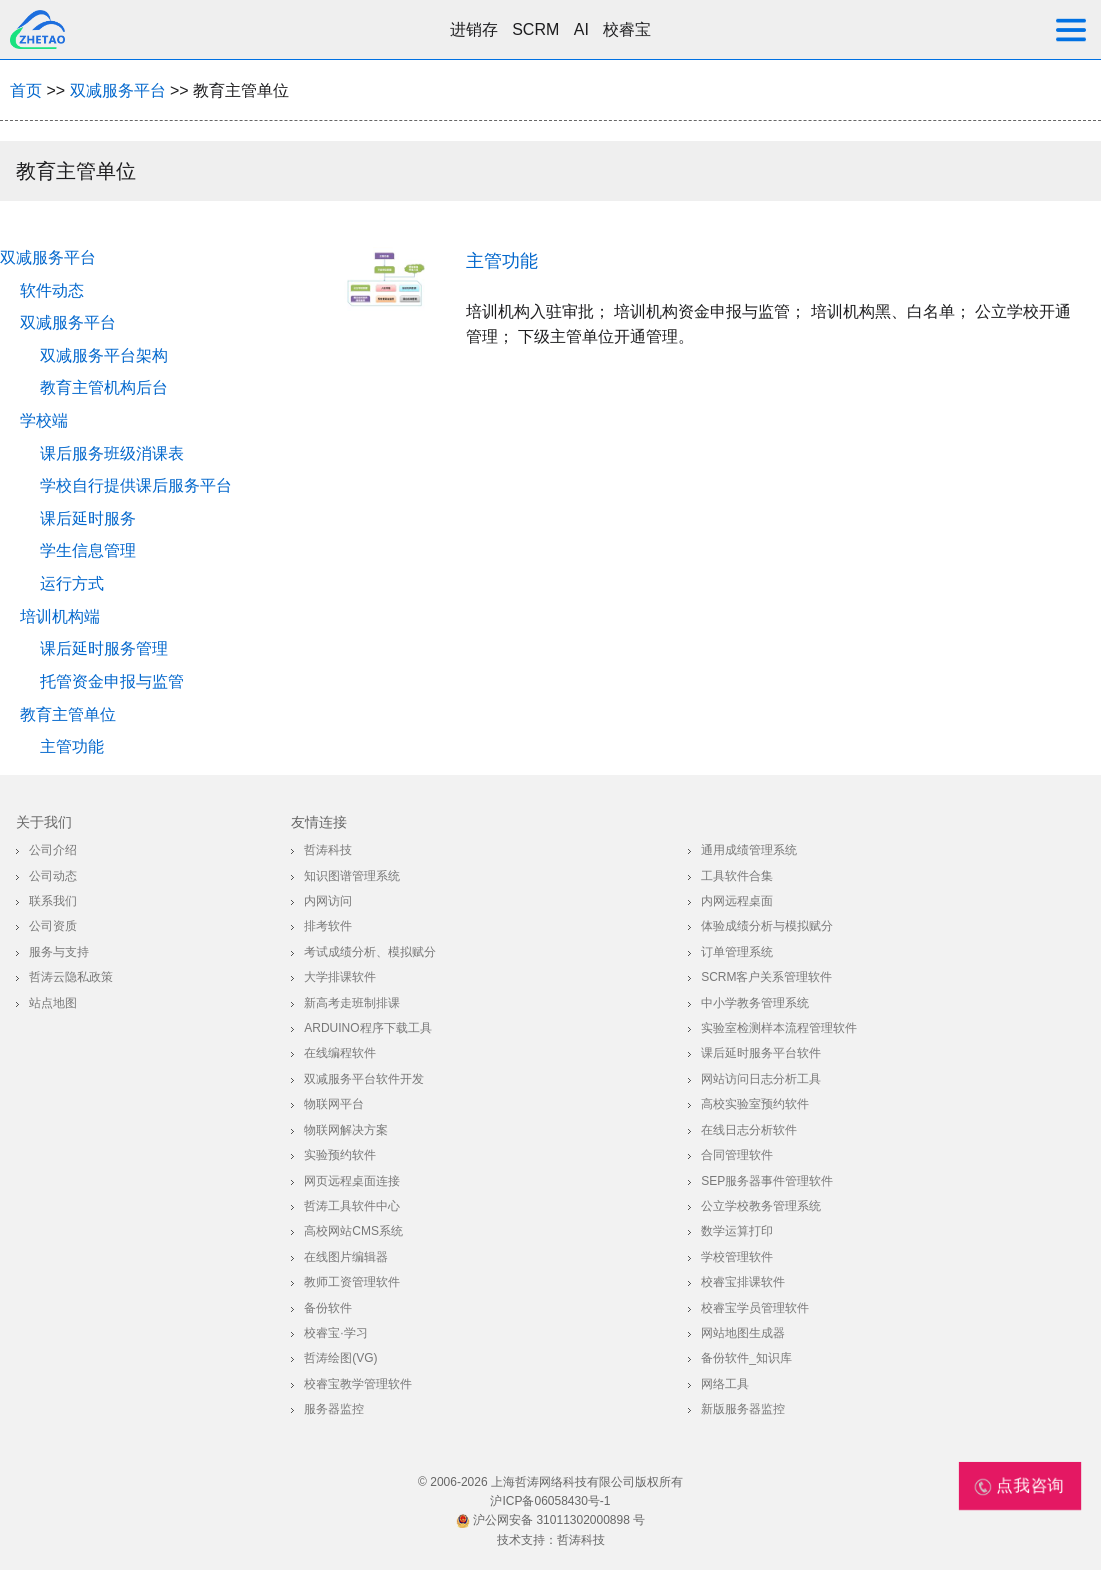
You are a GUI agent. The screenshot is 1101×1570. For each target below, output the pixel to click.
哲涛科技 (328, 850)
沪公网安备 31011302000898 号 (550, 1520)
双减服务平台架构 (104, 355)
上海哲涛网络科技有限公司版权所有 (587, 1482)
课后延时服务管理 (104, 648)
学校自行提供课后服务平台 (136, 485)
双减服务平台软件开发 (364, 1079)
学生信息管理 (88, 550)
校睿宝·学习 (335, 1333)
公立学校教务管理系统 (761, 1206)
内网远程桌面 (737, 901)
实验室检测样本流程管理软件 (779, 1028)
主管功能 (72, 746)
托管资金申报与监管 (112, 681)
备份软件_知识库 (746, 1358)
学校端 (44, 420)
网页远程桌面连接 (352, 1181)
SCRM (535, 29)
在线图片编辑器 (346, 1257)
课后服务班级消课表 (112, 453)
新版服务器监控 (743, 1409)
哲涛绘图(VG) (340, 1358)
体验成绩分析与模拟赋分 (767, 926)
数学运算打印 (737, 1231)
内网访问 (328, 901)
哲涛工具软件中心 (352, 1206)
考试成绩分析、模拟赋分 (370, 952)
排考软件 (328, 926)
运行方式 (72, 583)
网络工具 (725, 1384)
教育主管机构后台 (104, 387)
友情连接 (319, 822)
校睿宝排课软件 (743, 1282)
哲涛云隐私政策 (71, 977)
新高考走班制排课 (352, 1003)
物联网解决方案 (346, 1130)
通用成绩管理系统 (749, 850)
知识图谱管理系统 (352, 876)
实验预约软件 (340, 1155)
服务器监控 (334, 1409)
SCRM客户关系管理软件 (766, 977)
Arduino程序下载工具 (367, 1028)
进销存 (474, 29)
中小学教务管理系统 (755, 1003)
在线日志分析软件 (749, 1130)
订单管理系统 (737, 952)
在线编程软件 (340, 1053)
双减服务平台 (118, 90)
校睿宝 (627, 29)
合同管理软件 (737, 1155)
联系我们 (53, 901)
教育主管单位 (68, 714)
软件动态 (52, 290)
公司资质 (53, 926)
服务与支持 (59, 952)
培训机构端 (60, 616)
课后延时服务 (88, 518)
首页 (26, 90)
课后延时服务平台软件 (761, 1053)
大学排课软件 (340, 977)
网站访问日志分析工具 (761, 1079)
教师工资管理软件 (352, 1282)
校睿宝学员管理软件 (755, 1308)
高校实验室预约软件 (755, 1104)
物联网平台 (334, 1104)
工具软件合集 (737, 876)
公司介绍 (53, 850)
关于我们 (44, 822)
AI (581, 29)
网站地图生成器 (743, 1333)
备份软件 (328, 1308)
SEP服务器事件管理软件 (767, 1181)
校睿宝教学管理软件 (358, 1384)
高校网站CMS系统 (353, 1231)
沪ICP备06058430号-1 (550, 1501)
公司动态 (53, 876)
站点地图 (53, 1003)
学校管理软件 (737, 1257)
